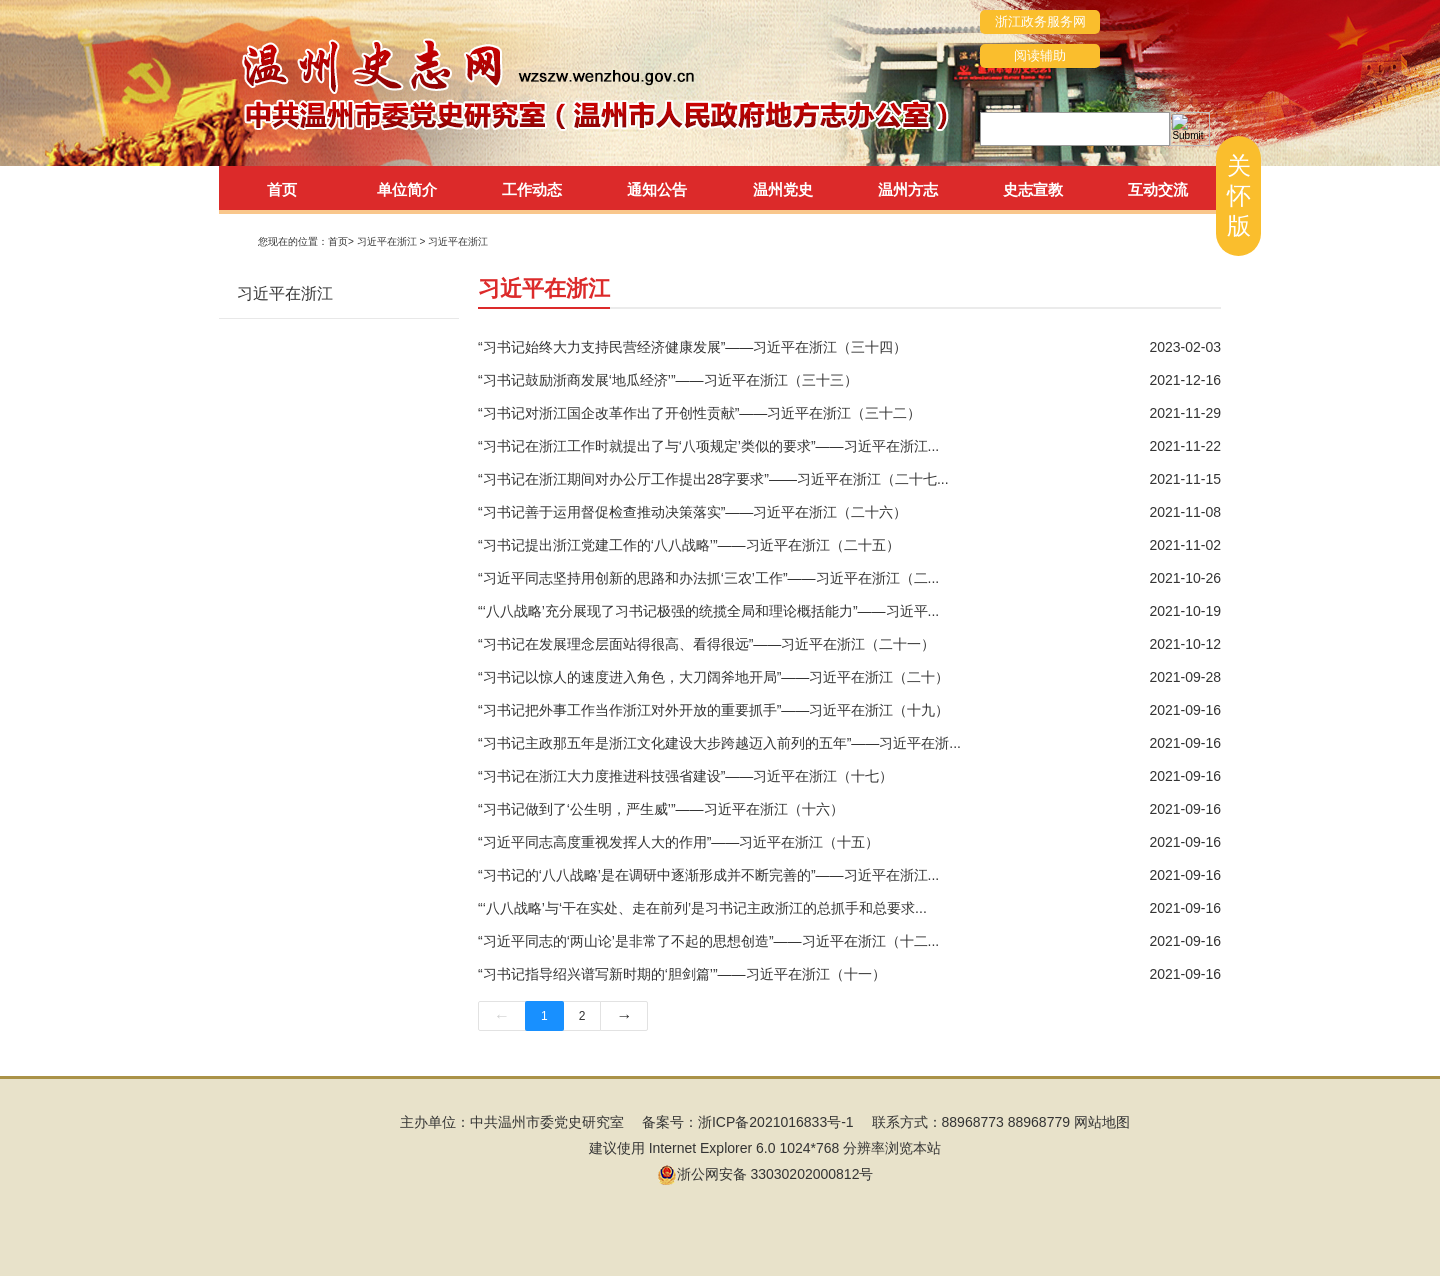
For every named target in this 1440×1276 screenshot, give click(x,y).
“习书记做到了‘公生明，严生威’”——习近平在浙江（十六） (661, 809)
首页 (282, 189)
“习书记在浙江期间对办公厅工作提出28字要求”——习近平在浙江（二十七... (713, 479)
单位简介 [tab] (407, 189)
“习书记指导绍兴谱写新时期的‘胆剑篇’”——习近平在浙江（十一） (682, 974)
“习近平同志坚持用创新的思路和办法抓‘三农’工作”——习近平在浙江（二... (708, 578)
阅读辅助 (1040, 55)
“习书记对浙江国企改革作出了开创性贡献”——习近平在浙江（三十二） (699, 413)
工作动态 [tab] (532, 189)
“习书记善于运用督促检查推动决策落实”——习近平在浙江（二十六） (692, 512)
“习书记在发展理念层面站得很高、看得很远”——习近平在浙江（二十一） (706, 644)
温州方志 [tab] (908, 189)
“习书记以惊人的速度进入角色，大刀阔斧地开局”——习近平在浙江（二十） (713, 677)
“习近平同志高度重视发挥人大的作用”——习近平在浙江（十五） (678, 842)
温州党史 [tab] (783, 189)
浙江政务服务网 (1040, 21)
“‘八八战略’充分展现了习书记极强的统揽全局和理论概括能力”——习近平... (708, 611)
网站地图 (1102, 1122)
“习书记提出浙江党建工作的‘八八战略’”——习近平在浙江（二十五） (689, 545)
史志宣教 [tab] (1033, 189)
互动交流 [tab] (1158, 189)
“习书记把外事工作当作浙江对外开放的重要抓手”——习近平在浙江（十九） (713, 710)
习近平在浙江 (458, 241)
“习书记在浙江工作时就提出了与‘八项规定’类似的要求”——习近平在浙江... (708, 446)
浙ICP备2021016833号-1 (776, 1122)
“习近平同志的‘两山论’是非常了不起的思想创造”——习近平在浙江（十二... (708, 941)
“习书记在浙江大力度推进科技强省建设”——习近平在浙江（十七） (685, 776)
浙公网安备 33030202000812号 (765, 1174)
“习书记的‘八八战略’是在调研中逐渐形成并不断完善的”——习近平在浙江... (708, 875)
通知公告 (657, 189)
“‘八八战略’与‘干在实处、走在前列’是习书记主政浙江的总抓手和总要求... (702, 908)
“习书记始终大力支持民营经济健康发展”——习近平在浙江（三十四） (692, 347)
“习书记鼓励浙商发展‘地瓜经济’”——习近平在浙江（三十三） (668, 380)
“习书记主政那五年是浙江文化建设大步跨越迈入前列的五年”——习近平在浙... (719, 743)
